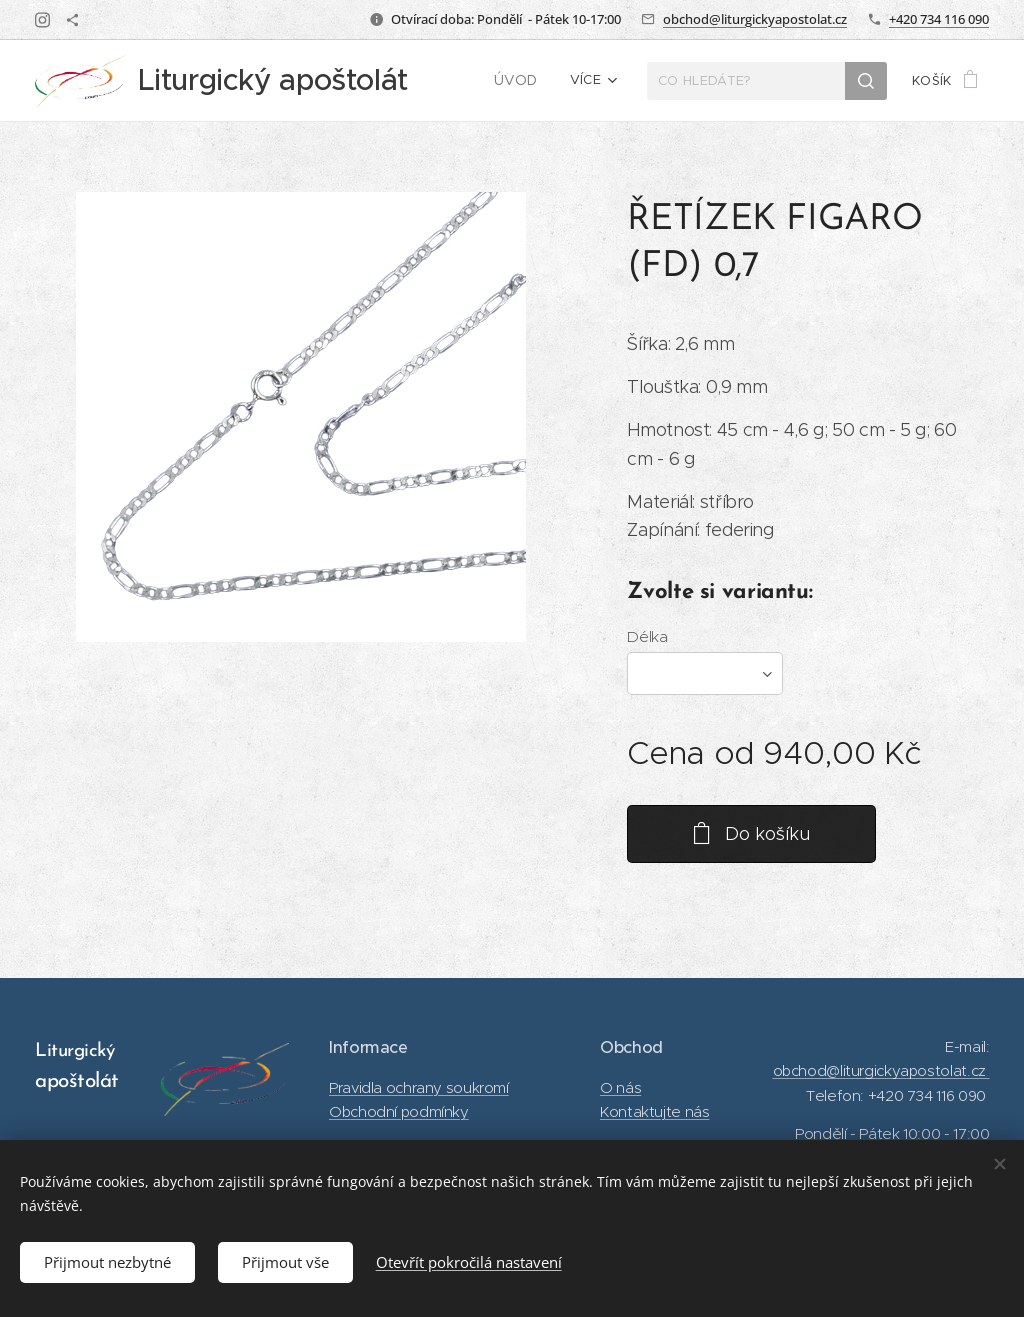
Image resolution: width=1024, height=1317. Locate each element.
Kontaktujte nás (654, 1111)
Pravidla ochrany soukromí (419, 1086)
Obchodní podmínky (399, 1111)
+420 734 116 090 (939, 19)
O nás (620, 1086)
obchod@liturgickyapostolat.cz (755, 19)
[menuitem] (522, 81)
